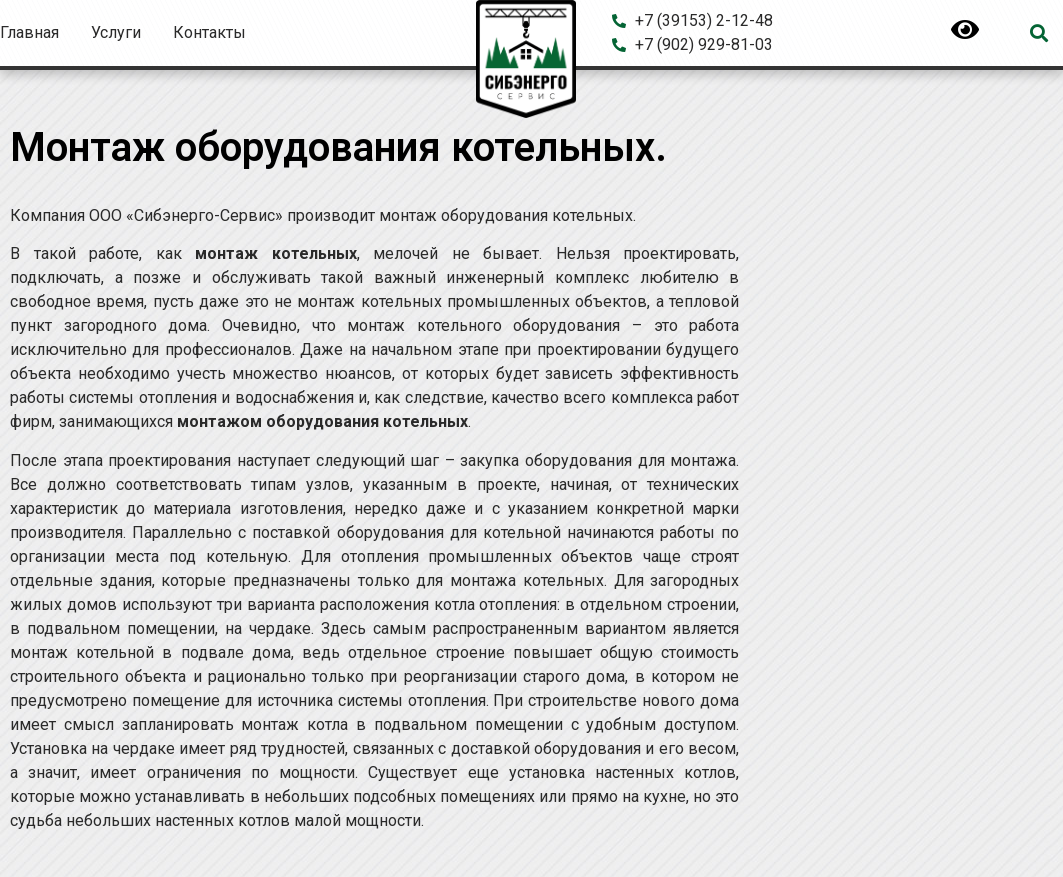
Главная (29, 32)
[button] (1039, 33)
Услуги (116, 32)
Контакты (209, 32)
